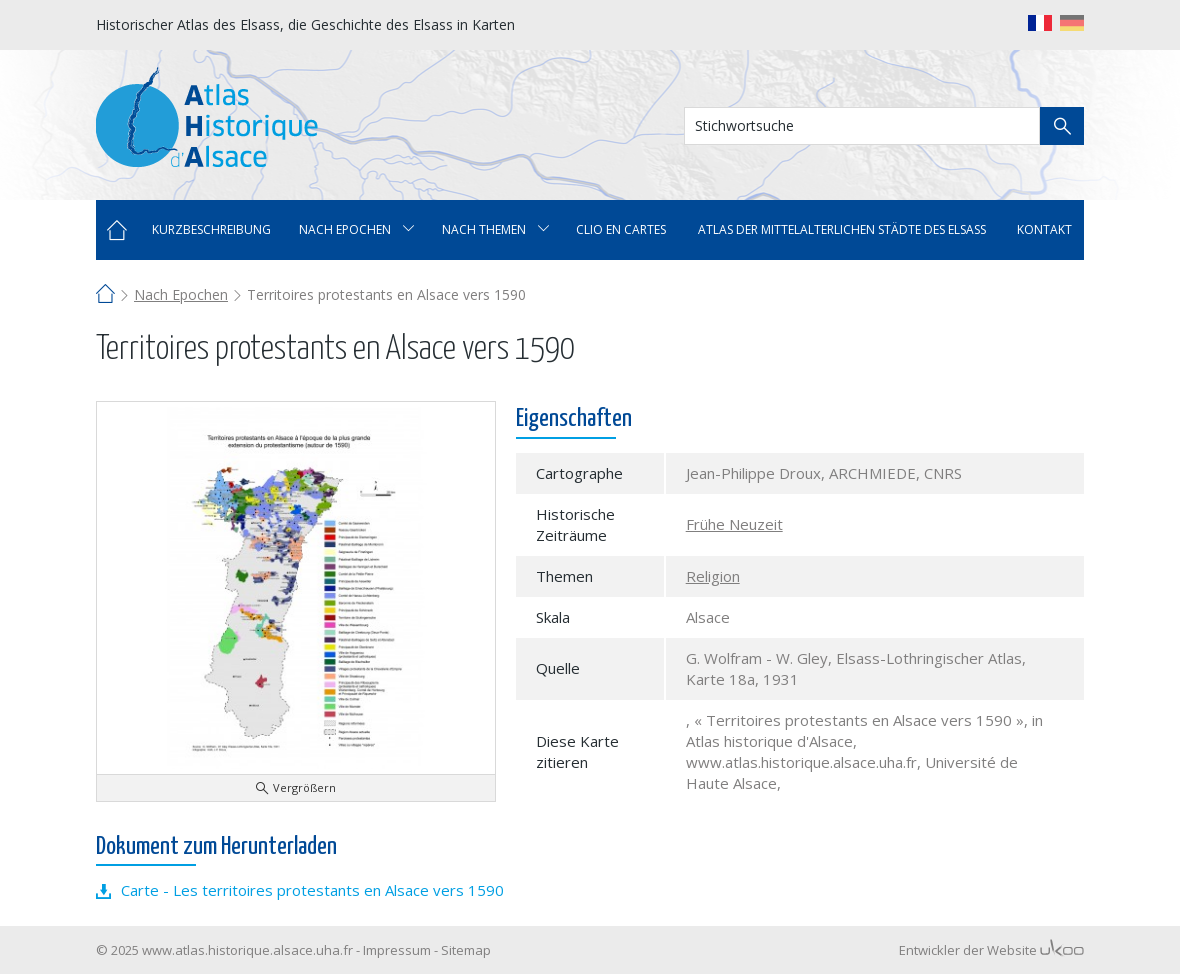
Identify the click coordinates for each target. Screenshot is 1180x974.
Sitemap (466, 950)
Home (117, 230)
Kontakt (1044, 229)
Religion (713, 576)
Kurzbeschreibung (211, 229)
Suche (1062, 126)
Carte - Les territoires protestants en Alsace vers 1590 (312, 890)
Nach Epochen (181, 294)
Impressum (397, 950)
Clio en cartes (621, 229)
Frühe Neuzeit (734, 524)
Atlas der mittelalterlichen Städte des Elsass (842, 229)
